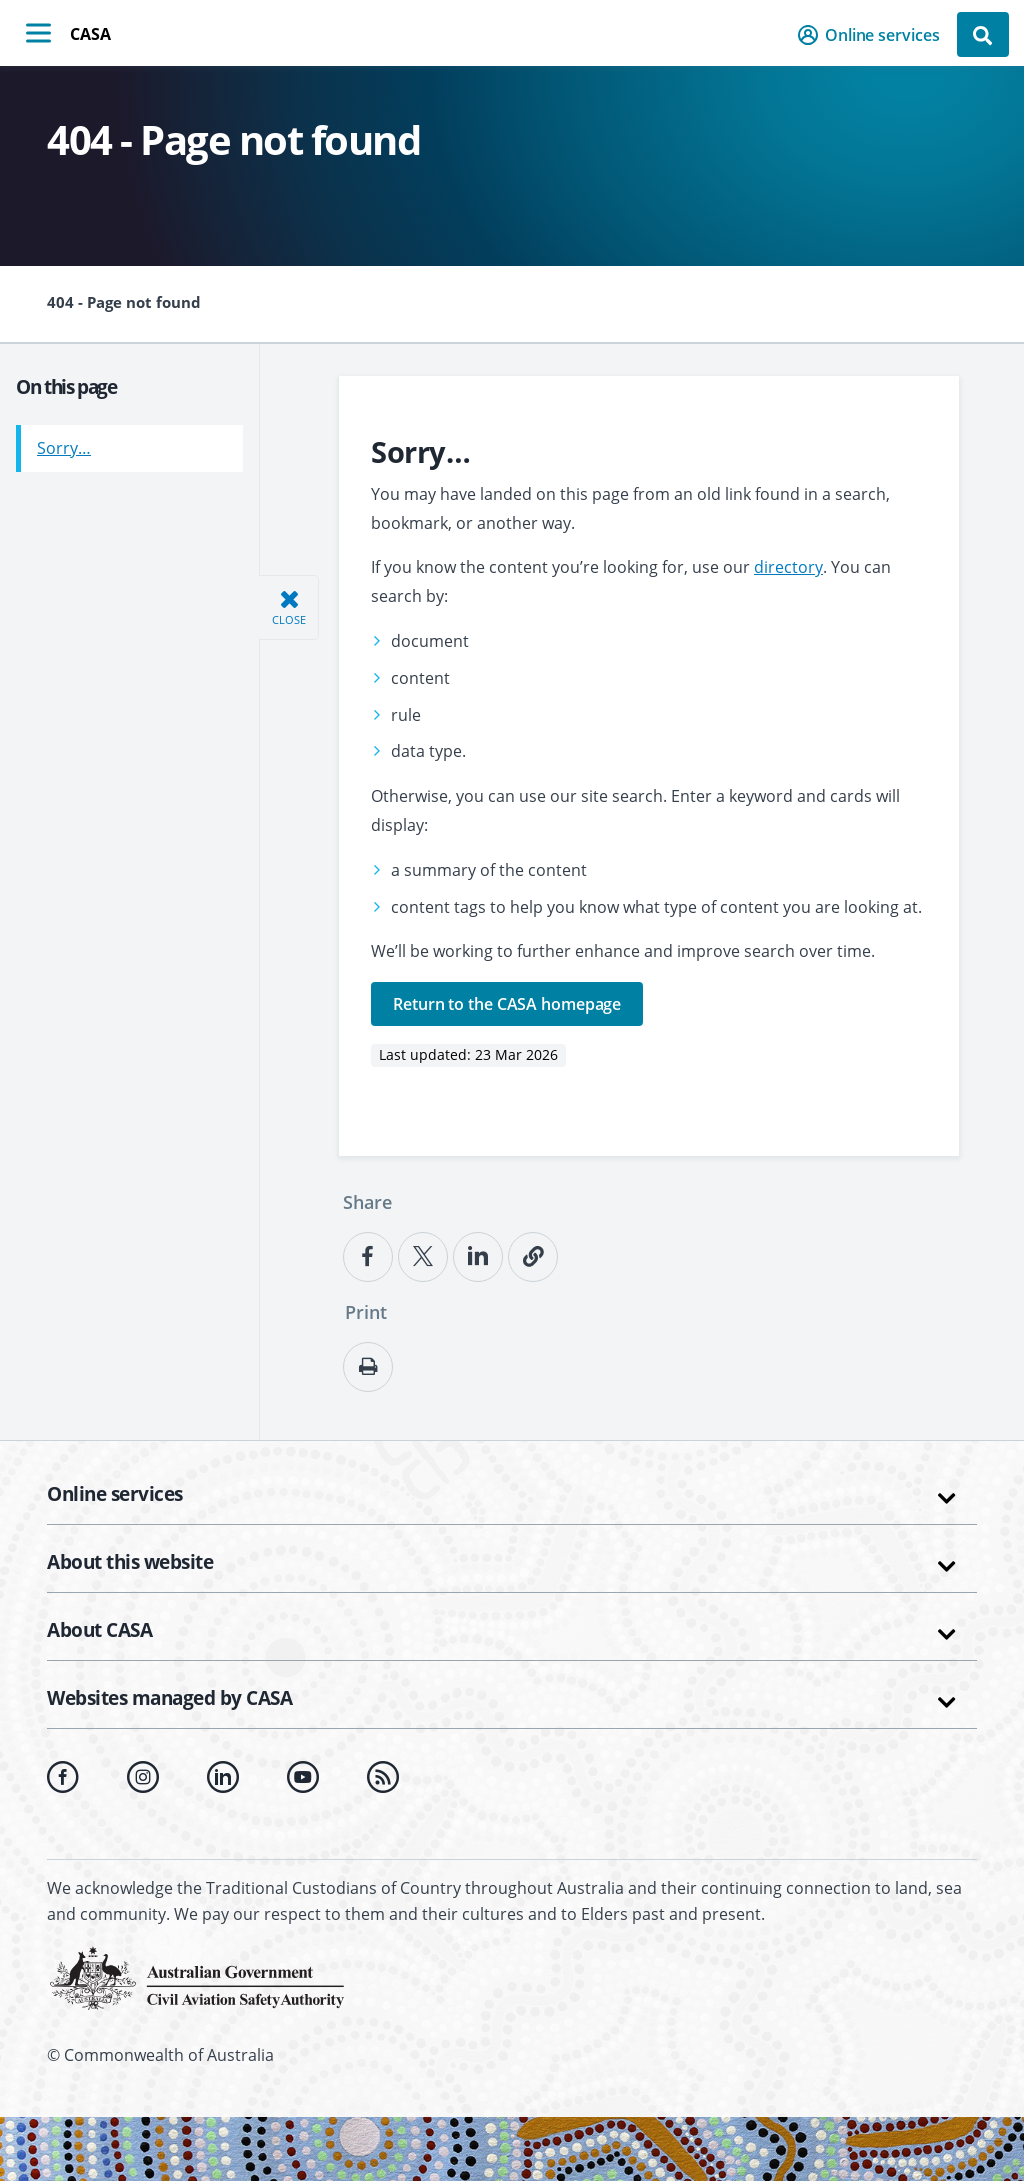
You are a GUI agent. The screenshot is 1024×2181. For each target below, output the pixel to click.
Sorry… (64, 441)
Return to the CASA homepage (507, 1004)
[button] (874, 35)
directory (788, 567)
